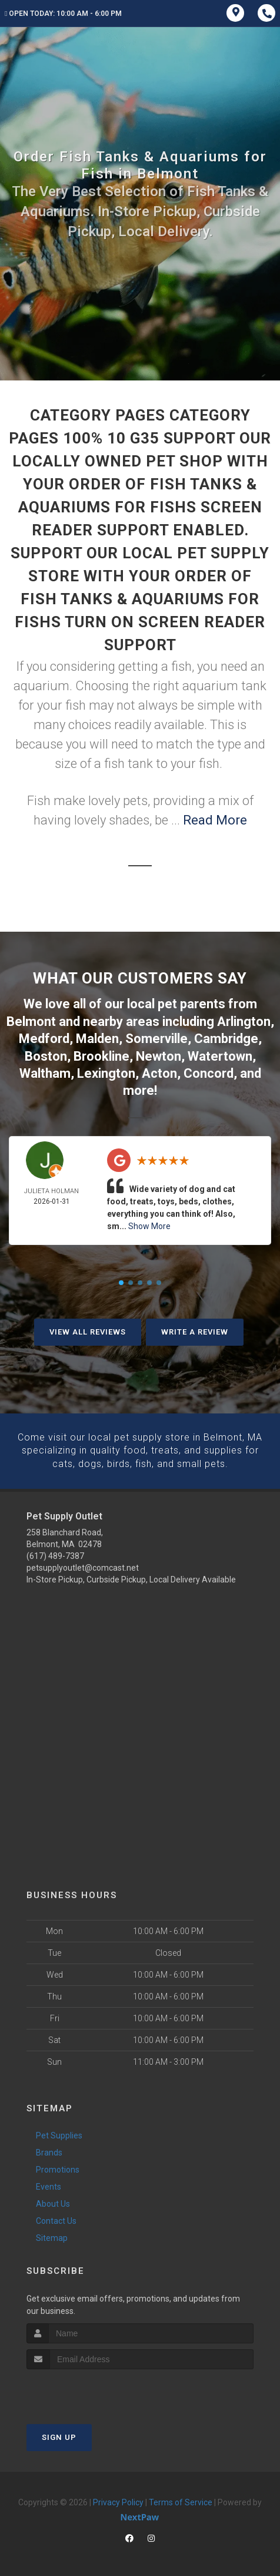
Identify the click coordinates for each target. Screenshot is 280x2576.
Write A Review (194, 1329)
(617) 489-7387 (55, 1553)
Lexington (106, 1071)
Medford (44, 1037)
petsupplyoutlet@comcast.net (82, 1565)
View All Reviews (87, 1329)
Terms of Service (180, 2499)
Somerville (156, 1037)
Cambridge (226, 1037)
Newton (158, 1054)
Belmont (31, 1021)
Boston (46, 1054)
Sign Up (59, 2433)
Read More (215, 820)
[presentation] (89, 2388)
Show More (149, 1224)
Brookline (101, 1054)
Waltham (45, 1071)
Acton (159, 1071)
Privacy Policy (118, 2499)
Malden (97, 1037)
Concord (209, 1071)
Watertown (220, 1054)
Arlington (244, 1021)
